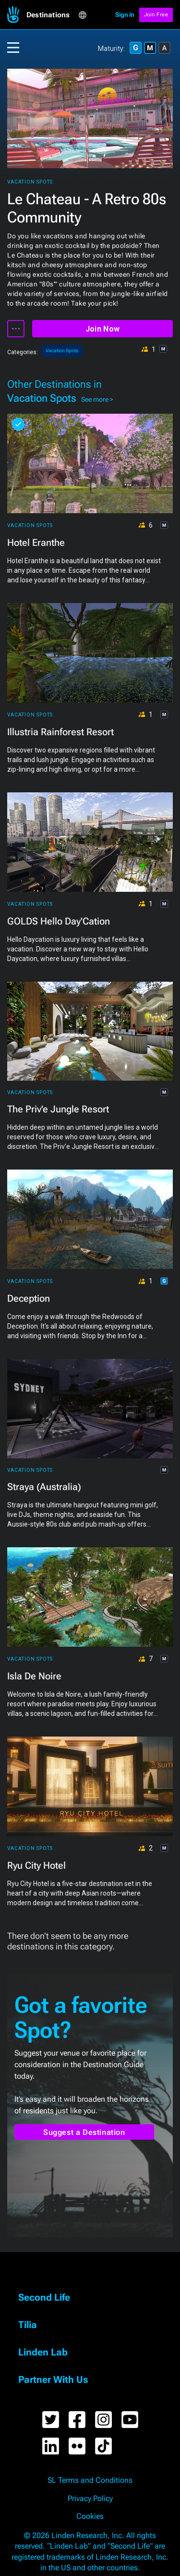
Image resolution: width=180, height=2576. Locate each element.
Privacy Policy (90, 2498)
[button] (52, 15)
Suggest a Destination (84, 2132)
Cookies (90, 2516)
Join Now (102, 328)
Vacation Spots (30, 182)
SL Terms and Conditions (90, 2480)
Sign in (124, 14)
